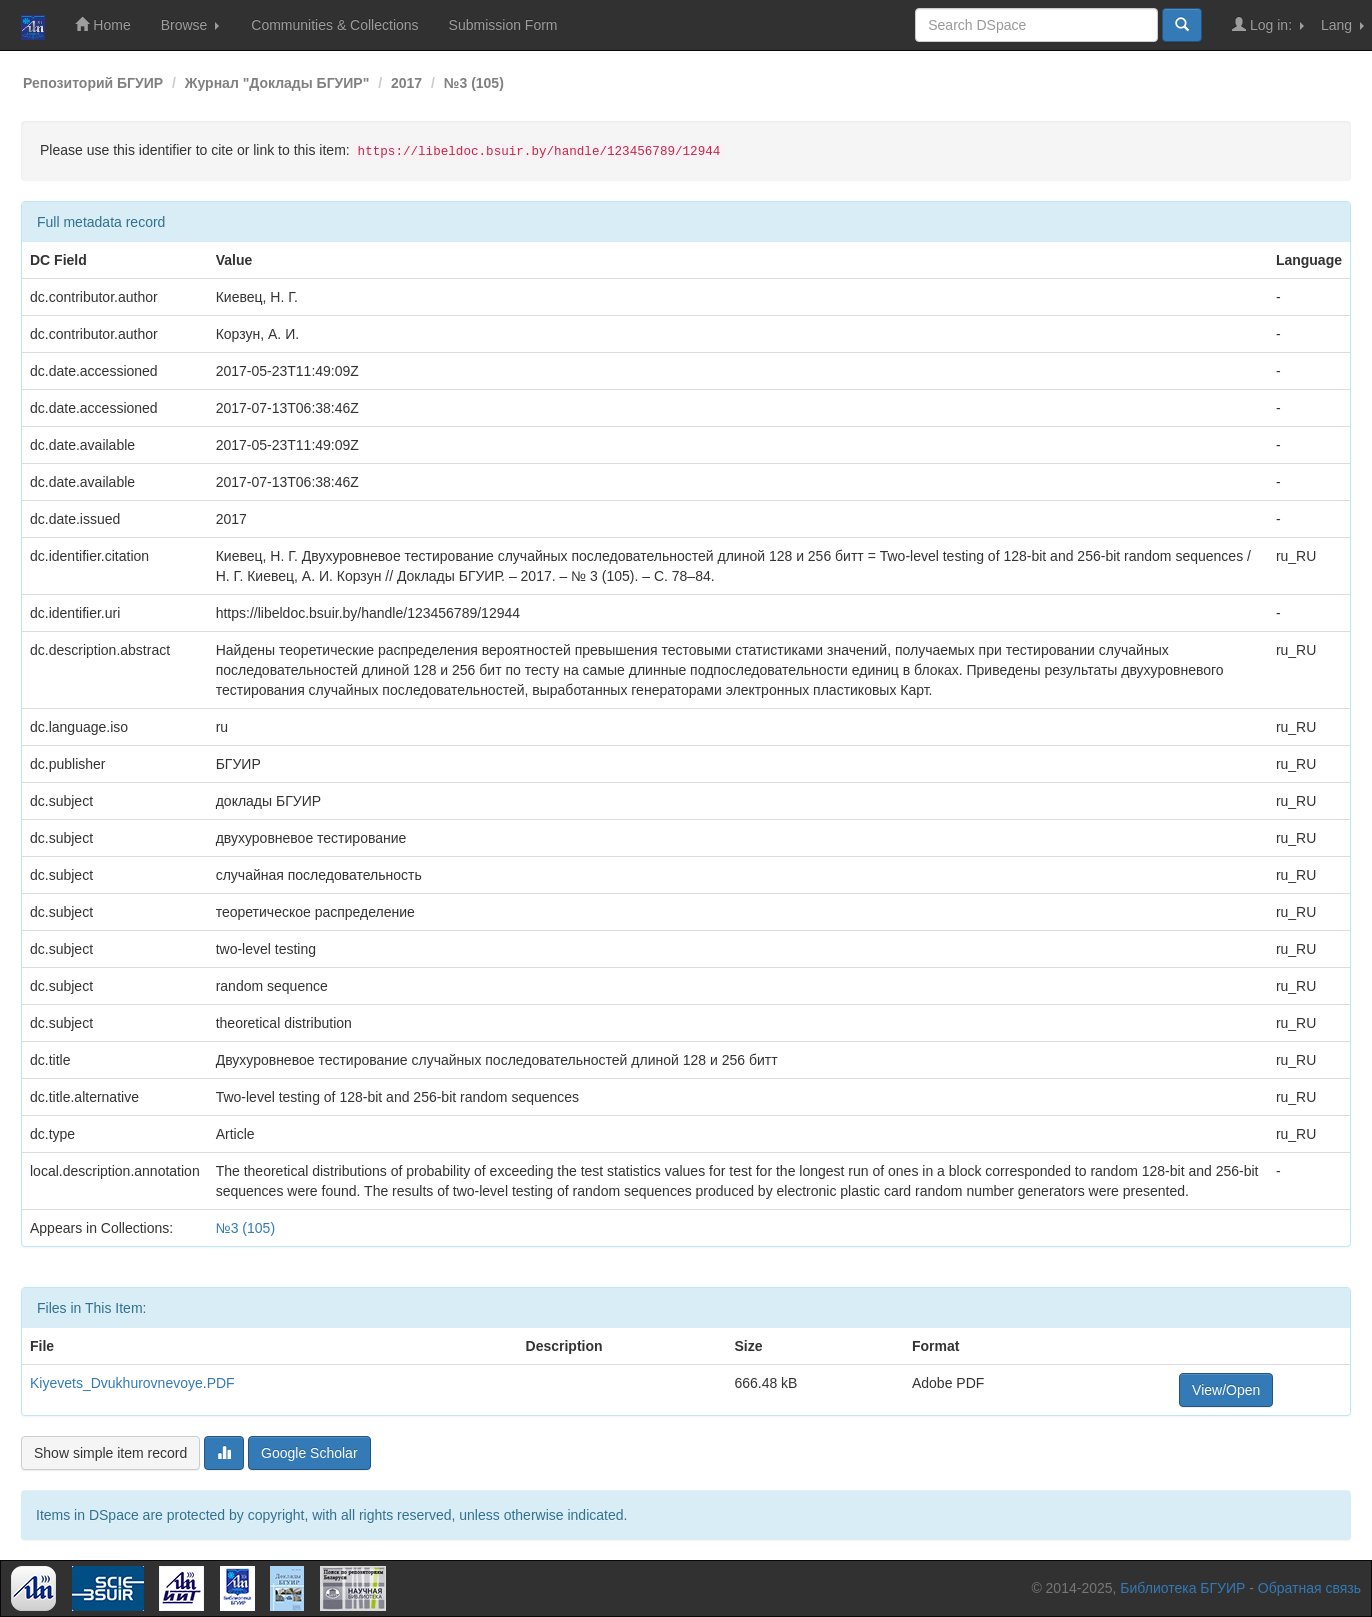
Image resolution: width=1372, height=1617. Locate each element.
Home (102, 24)
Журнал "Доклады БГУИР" (277, 83)
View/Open (1226, 1390)
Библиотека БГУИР (1182, 1588)
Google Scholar (309, 1453)
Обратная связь (1309, 1588)
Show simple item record (110, 1453)
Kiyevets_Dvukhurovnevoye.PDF (132, 1383)
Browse (190, 25)
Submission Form (503, 25)
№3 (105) (474, 83)
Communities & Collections (334, 25)
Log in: (1268, 24)
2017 (406, 83)
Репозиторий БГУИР (93, 83)
